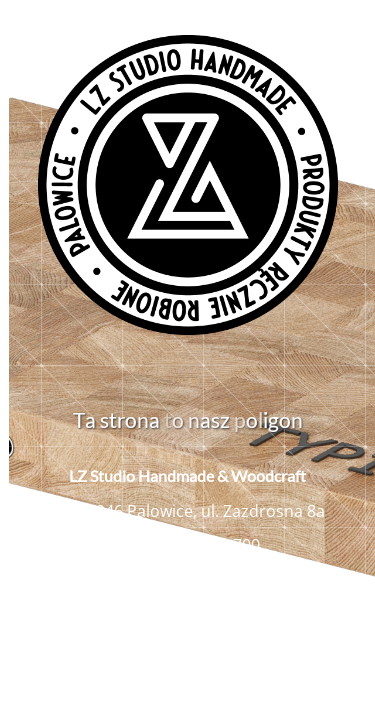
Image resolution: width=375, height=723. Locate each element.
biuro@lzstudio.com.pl (200, 579)
